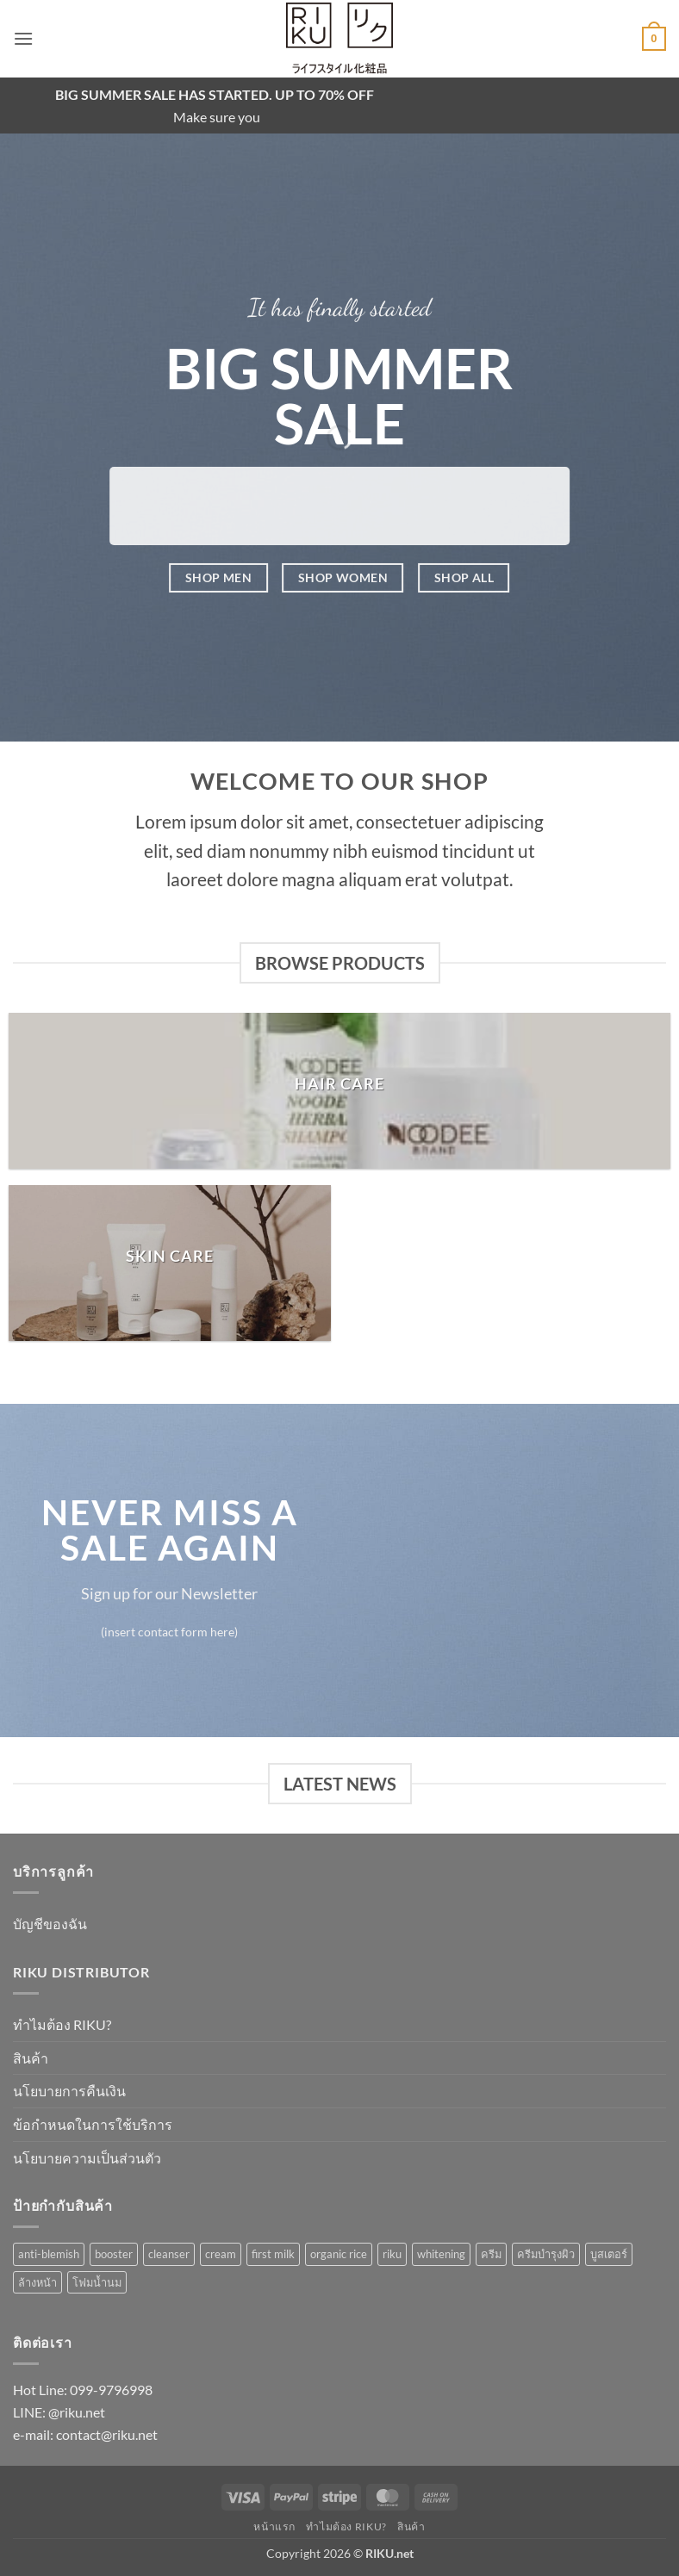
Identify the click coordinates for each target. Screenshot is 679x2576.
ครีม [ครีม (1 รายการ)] (491, 2254)
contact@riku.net (107, 2434)
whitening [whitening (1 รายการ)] (441, 2254)
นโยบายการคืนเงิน (69, 2091)
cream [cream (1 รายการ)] (220, 2254)
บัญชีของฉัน (50, 1923)
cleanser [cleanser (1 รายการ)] (169, 2254)
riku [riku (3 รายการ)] (392, 2254)
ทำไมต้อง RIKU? (62, 2024)
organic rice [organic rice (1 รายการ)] (338, 2254)
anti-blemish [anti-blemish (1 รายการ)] (48, 2254)
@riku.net (76, 2412)
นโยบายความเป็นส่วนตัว (87, 2158)
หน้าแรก (274, 2526)
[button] (23, 38)
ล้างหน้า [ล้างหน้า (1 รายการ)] (37, 2282)
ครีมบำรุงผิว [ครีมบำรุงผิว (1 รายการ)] (546, 2254)
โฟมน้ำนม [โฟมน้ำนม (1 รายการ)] (96, 2282)
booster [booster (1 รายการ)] (114, 2254)
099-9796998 (111, 2389)
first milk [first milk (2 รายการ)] (273, 2254)
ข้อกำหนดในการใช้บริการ (92, 2124)
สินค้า (30, 2058)
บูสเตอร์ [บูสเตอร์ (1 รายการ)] (608, 2254)
